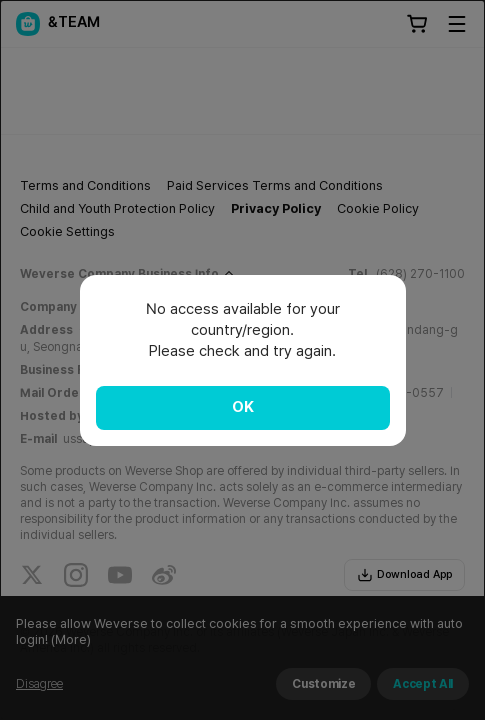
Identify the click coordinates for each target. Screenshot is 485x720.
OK (243, 407)
